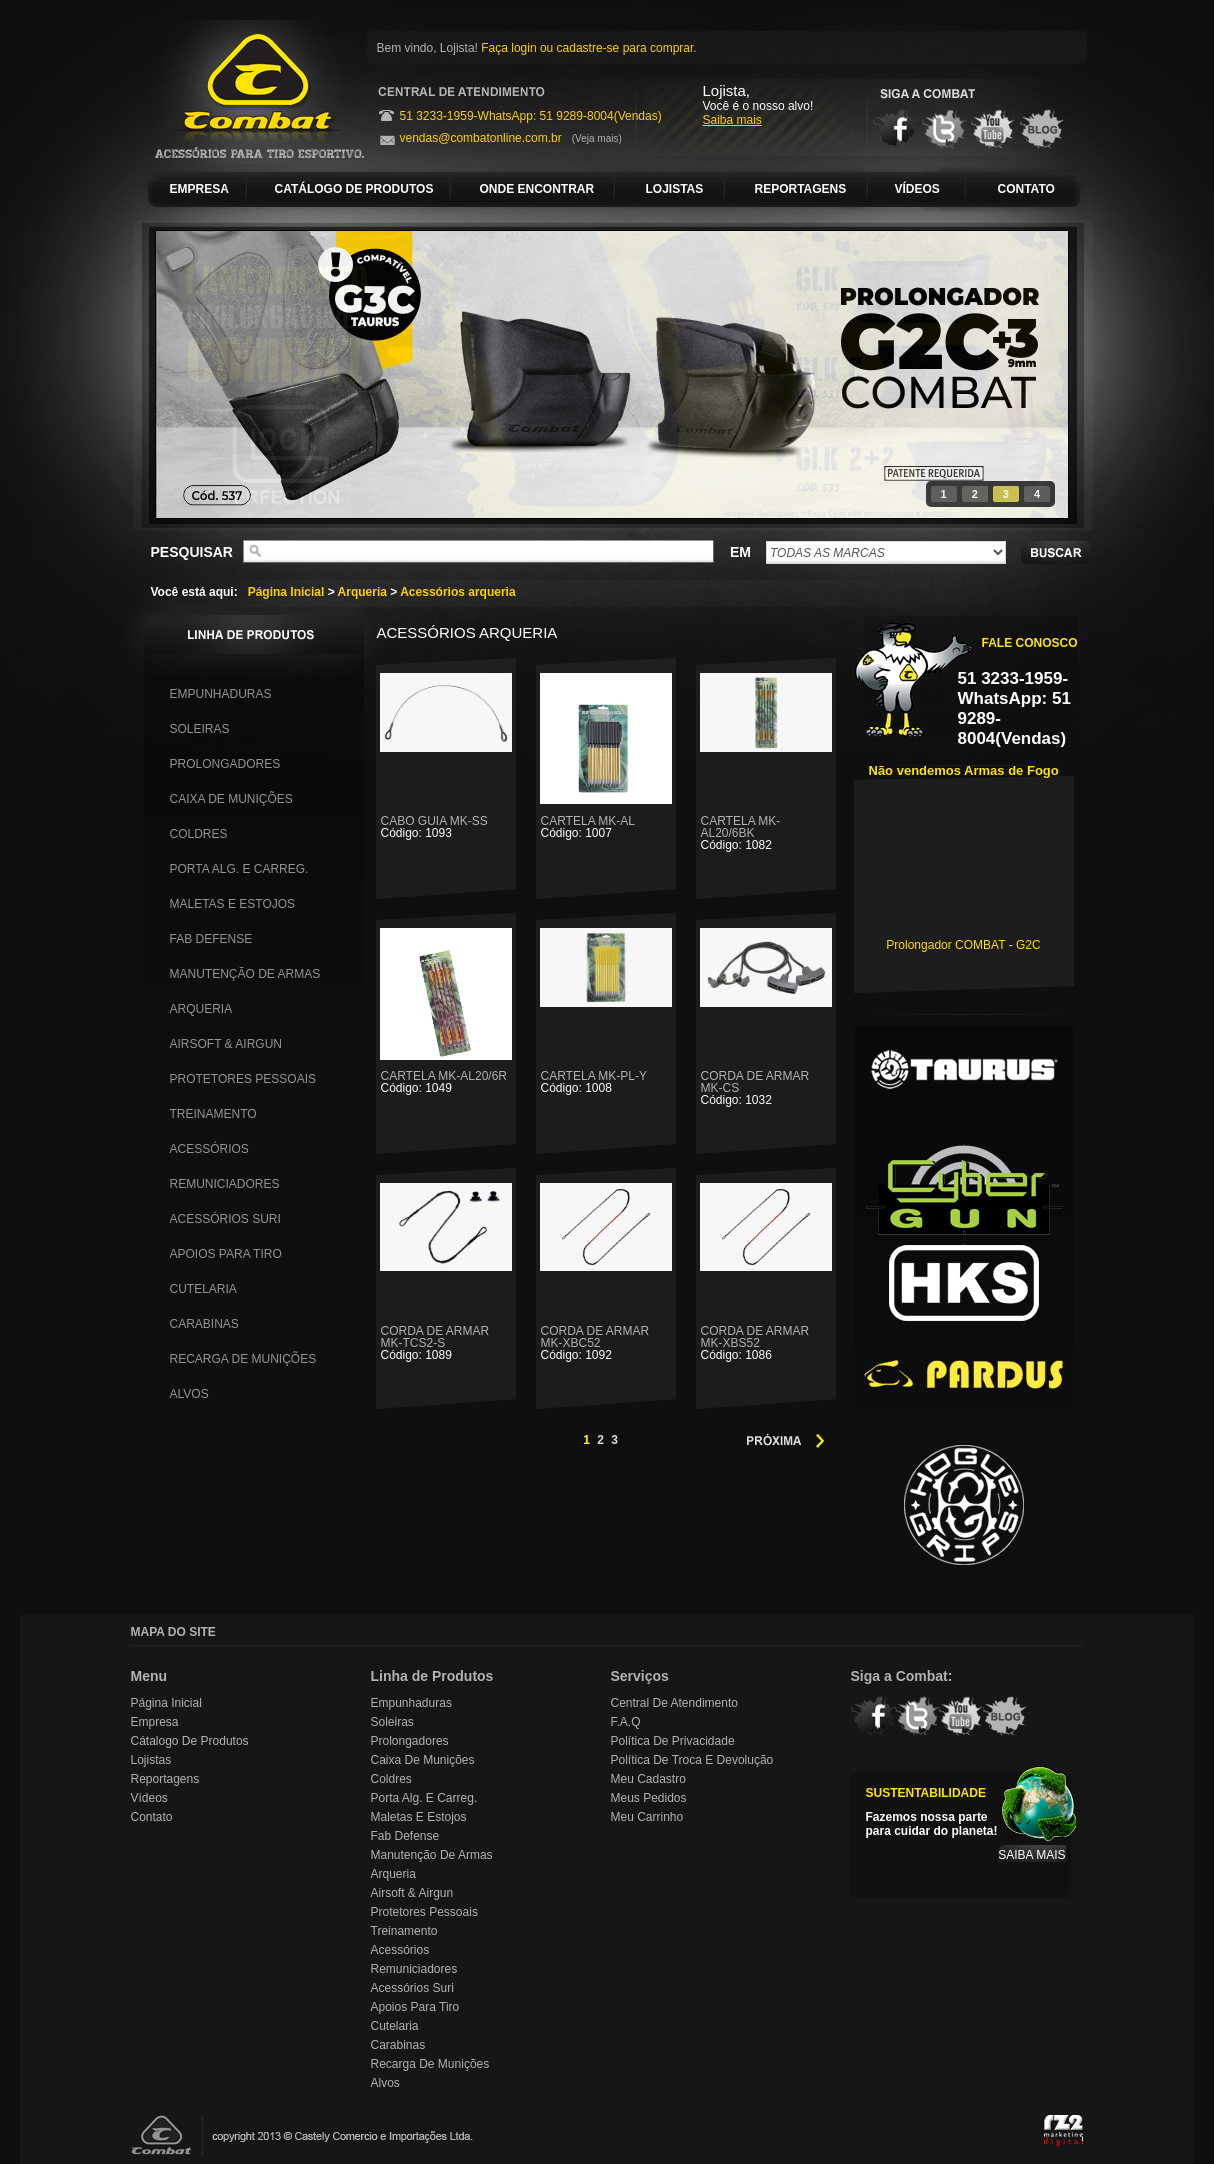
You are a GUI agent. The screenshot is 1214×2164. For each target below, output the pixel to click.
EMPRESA (199, 189)
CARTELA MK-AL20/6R (446, 1081)
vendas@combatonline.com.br (481, 138)
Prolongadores (225, 764)
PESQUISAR (192, 552)
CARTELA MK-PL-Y (606, 1081)
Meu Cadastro (648, 1779)
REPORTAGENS (801, 189)
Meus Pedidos (649, 1798)
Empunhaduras (221, 694)
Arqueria (362, 592)
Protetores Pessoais (243, 1079)
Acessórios (209, 1149)
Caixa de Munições (231, 799)
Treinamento (213, 1114)
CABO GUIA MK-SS (446, 826)
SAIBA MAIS (1031, 1855)
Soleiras (200, 729)
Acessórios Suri (225, 1219)
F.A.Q (626, 1722)
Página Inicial (286, 592)
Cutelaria (203, 1289)
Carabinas (204, 1324)
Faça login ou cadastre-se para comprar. (588, 48)
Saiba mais (732, 120)
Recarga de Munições (243, 1359)
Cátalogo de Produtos (190, 1741)
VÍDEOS (917, 189)
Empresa (155, 1722)
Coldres (199, 834)
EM (740, 552)
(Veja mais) (597, 138)
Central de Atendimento (674, 1703)
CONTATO (1026, 189)
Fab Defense (211, 939)
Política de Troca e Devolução (692, 1760)
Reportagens (165, 1779)
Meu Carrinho (647, 1817)
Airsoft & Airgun (226, 1044)
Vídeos (149, 1798)
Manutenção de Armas (245, 974)
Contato (152, 1817)
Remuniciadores (225, 1184)
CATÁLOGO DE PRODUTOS (354, 189)
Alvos (189, 1394)
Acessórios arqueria (457, 592)
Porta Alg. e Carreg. (239, 869)
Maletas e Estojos (233, 904)
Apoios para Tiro (226, 1254)
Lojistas (151, 1760)
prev (212, 371)
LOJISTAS (675, 189)
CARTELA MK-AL (606, 826)
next (1012, 371)
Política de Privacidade (673, 1741)
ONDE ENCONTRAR (537, 189)
